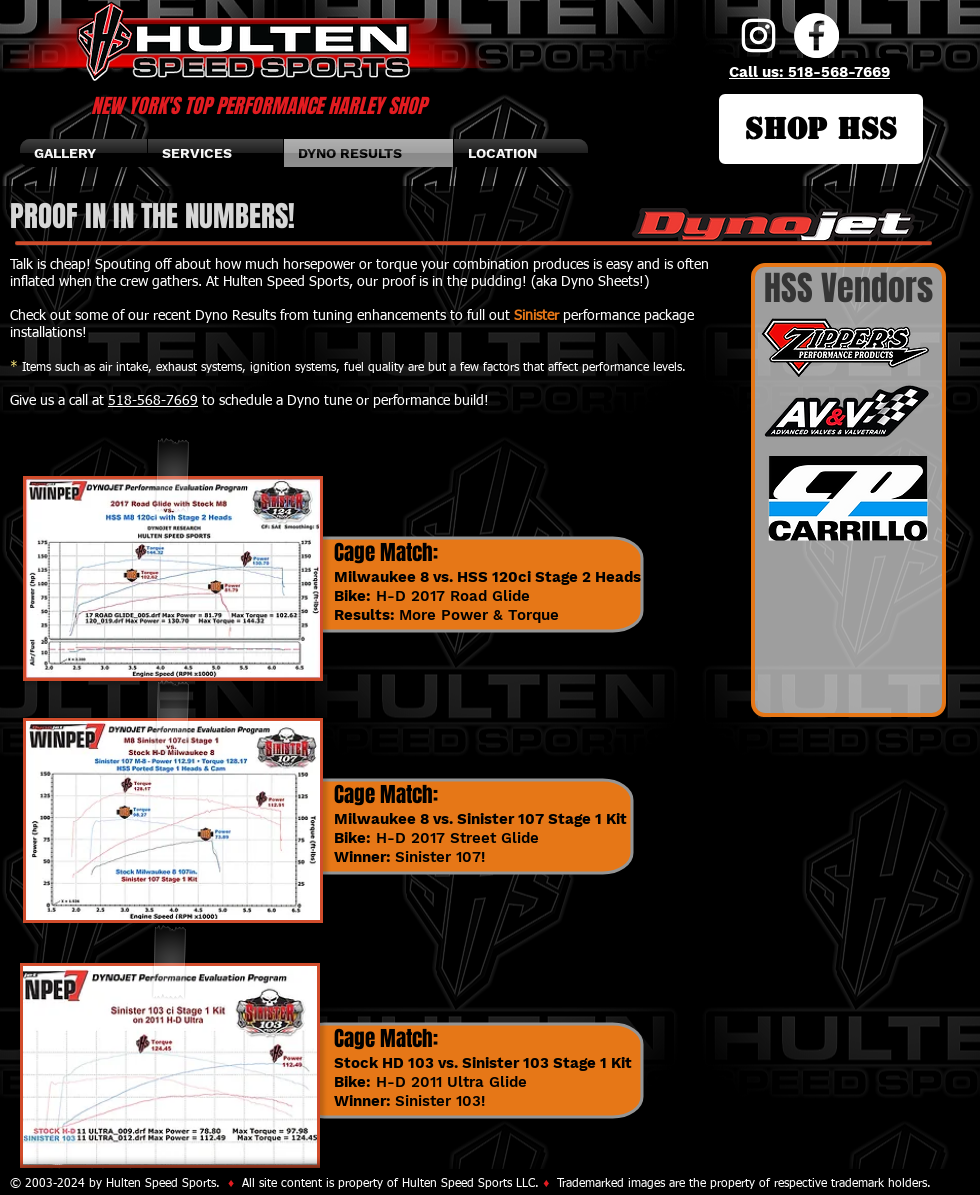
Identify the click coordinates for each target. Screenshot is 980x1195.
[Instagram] (758, 35)
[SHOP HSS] (821, 129)
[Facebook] (816, 35)
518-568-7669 (153, 401)
